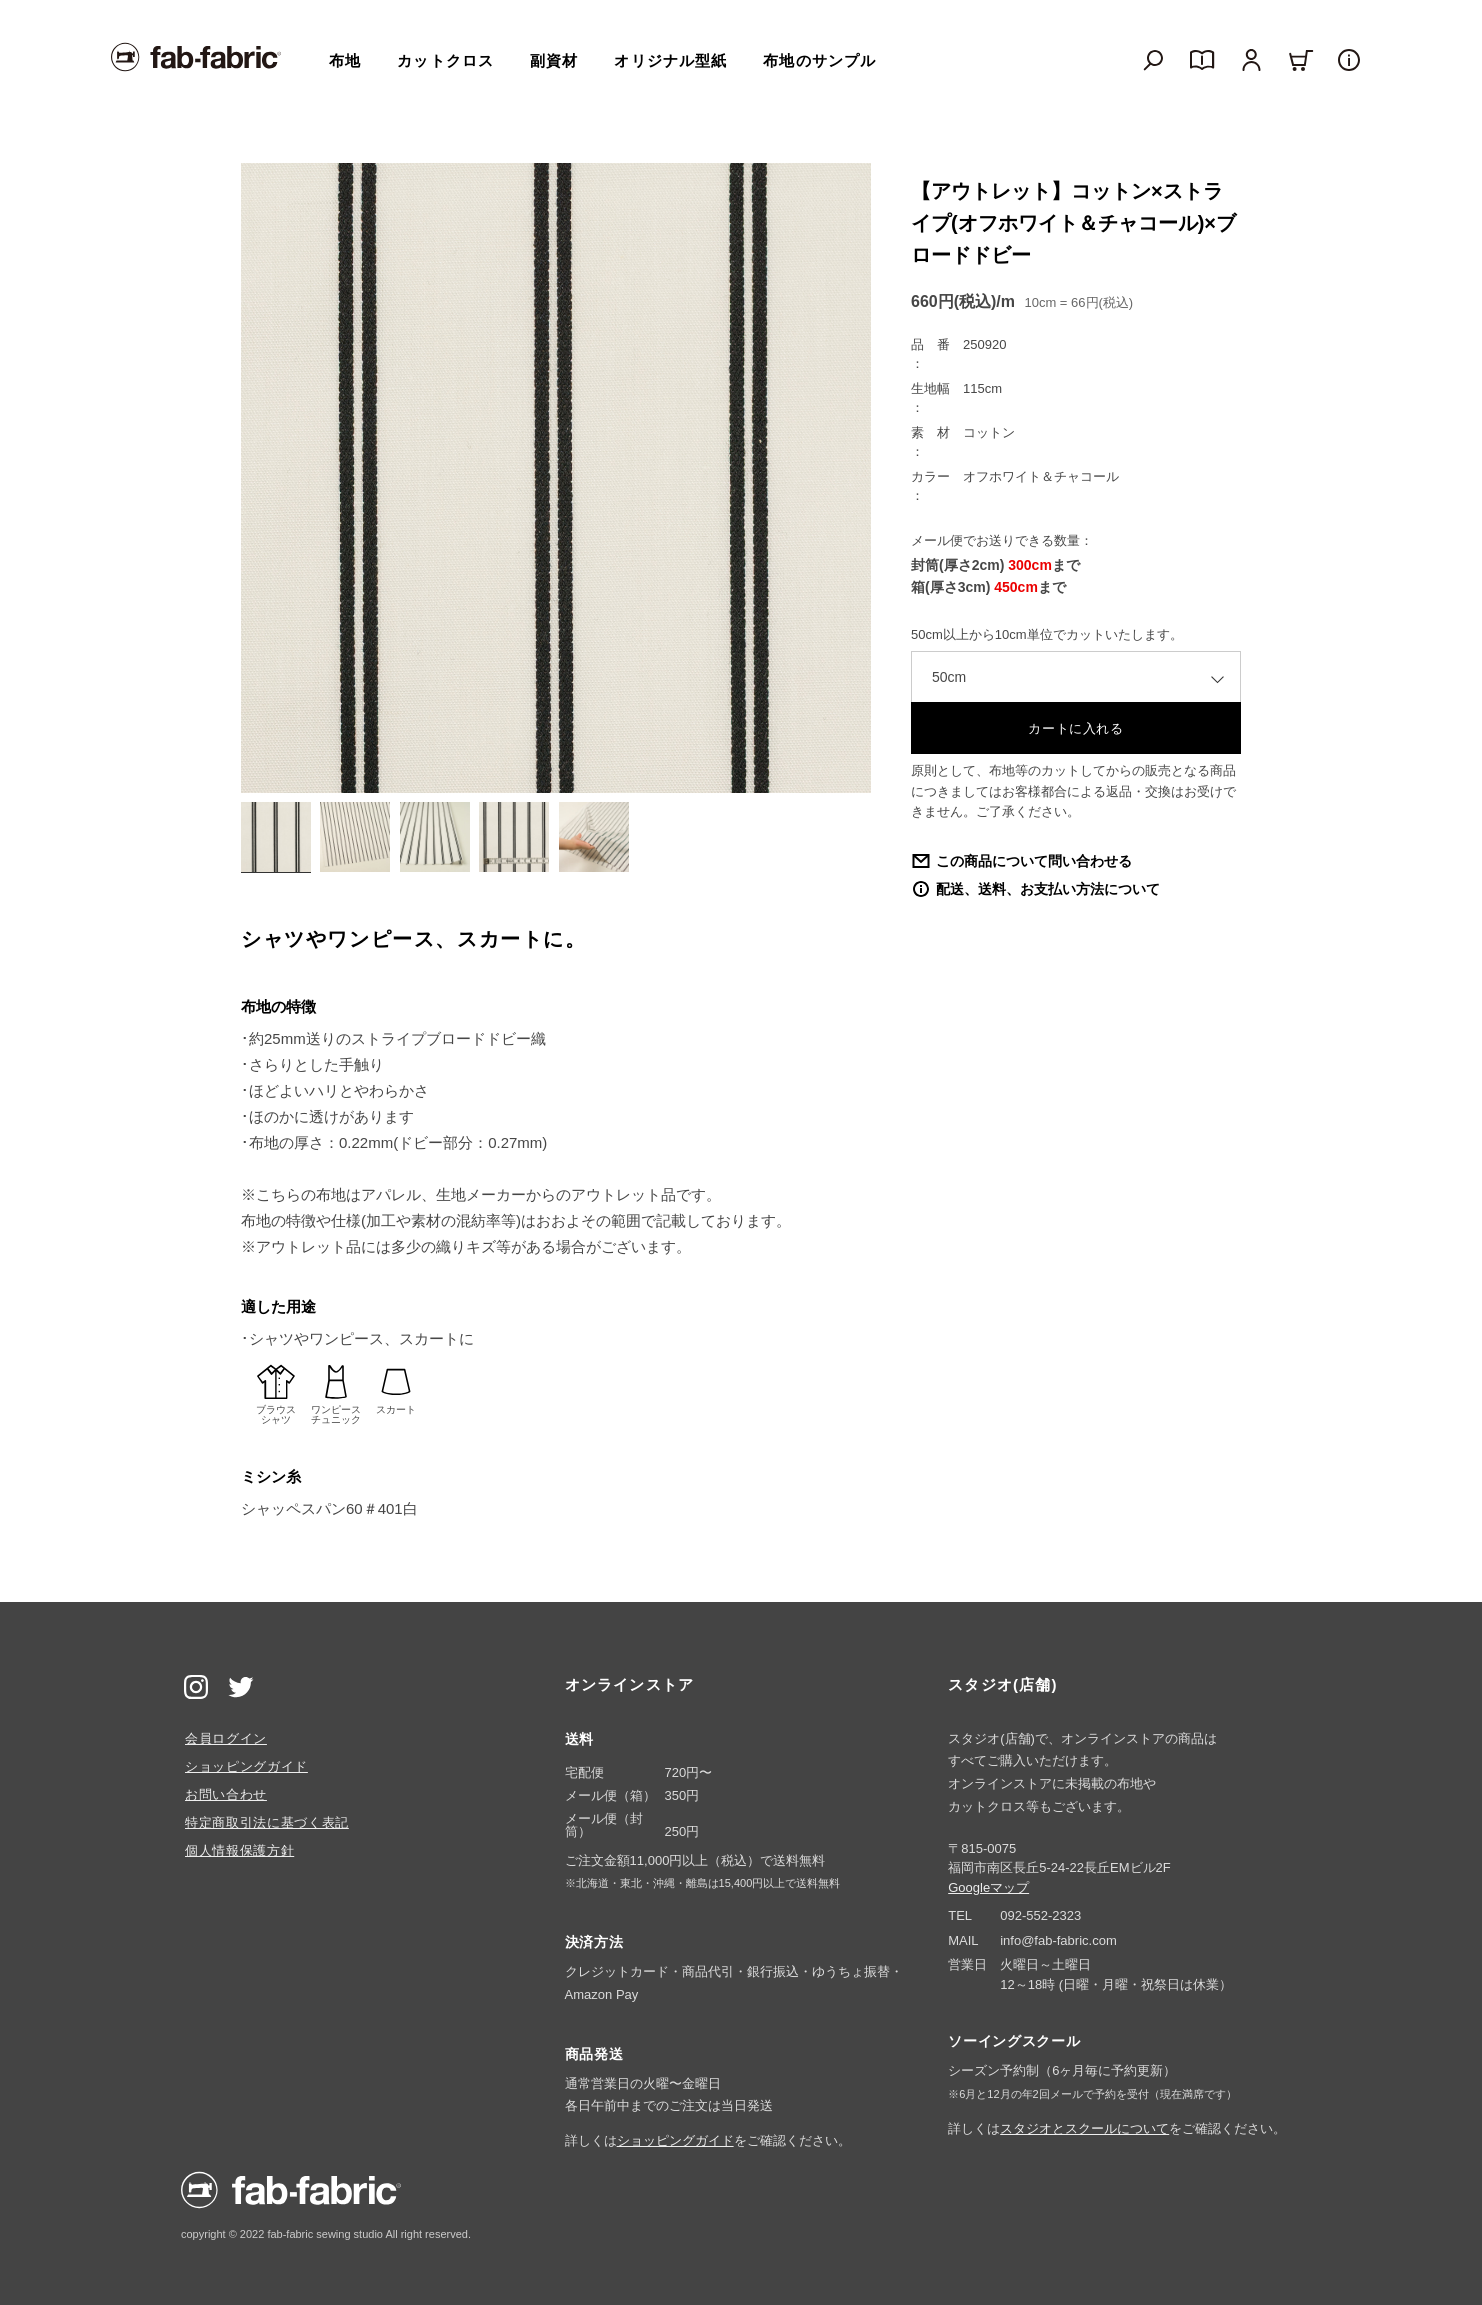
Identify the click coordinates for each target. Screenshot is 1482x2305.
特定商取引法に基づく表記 (267, 1822)
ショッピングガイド (246, 1766)
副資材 (554, 60)
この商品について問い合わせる (1034, 861)
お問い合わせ (226, 1794)
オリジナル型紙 (670, 60)
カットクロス (445, 60)
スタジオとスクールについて (1084, 2128)
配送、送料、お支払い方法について (1048, 889)
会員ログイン (226, 1738)
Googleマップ (988, 1887)
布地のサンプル (819, 60)
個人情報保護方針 (239, 1850)
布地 (345, 60)
